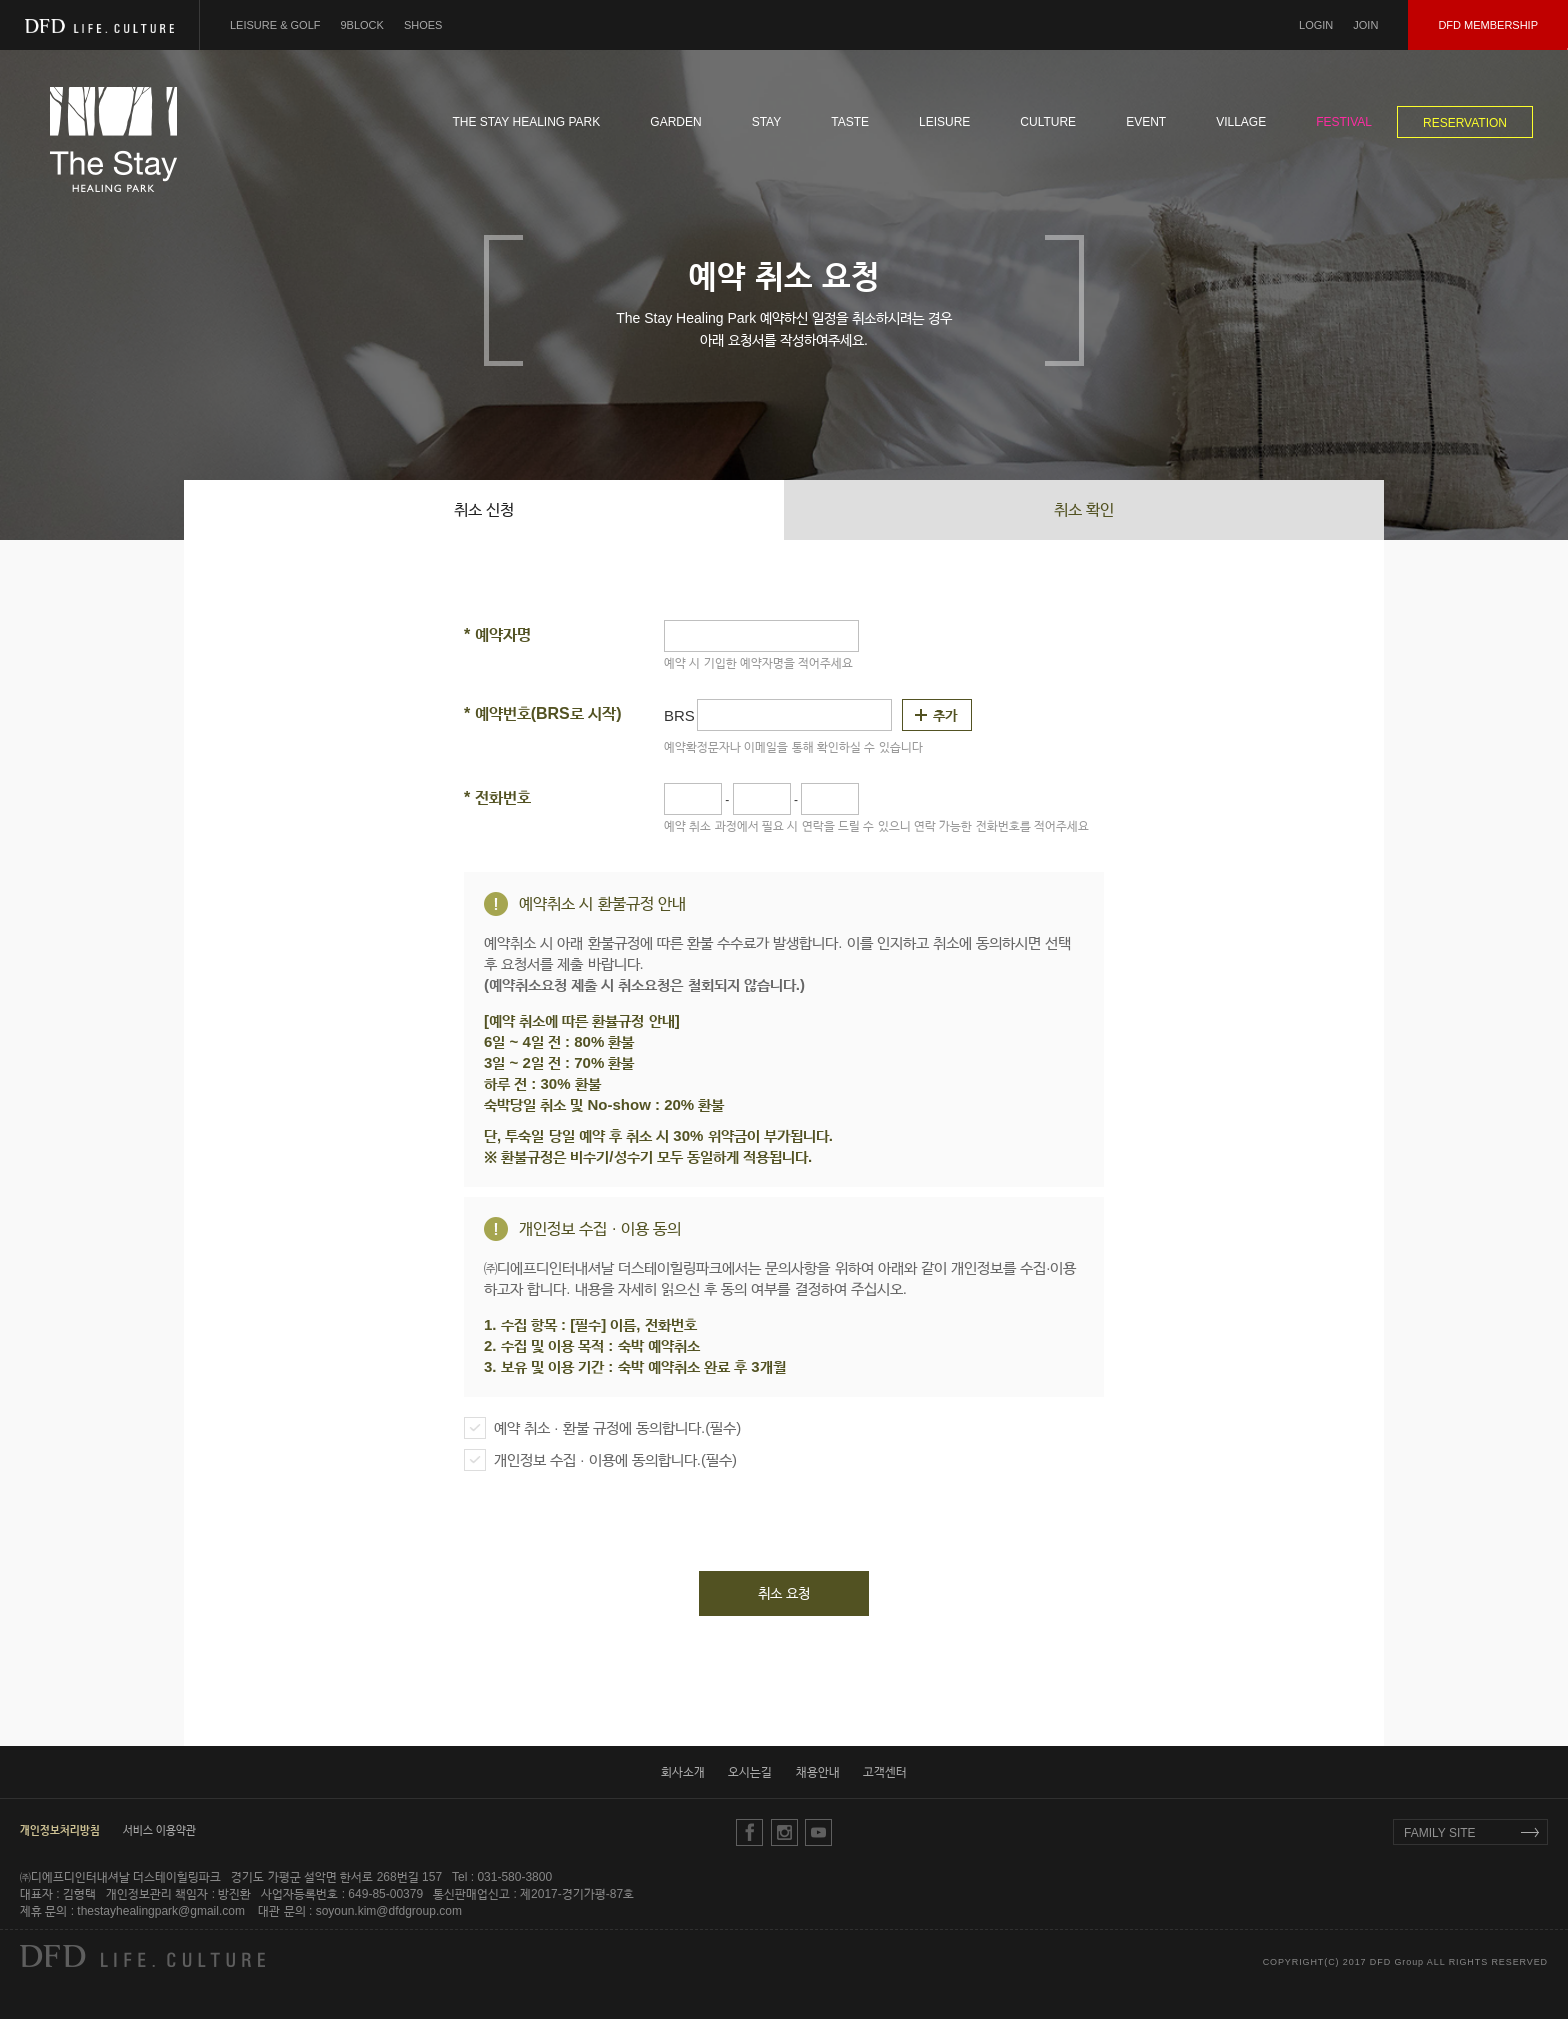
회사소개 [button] (683, 1772)
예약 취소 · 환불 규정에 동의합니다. (602, 1428)
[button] (60, 1830)
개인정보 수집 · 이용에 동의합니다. (600, 1460)
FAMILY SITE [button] (1440, 1833)
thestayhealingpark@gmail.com (161, 1911)
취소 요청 (784, 1593)
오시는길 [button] (750, 1772)
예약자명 (497, 634)
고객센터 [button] (885, 1772)
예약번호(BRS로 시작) (543, 713)
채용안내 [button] (818, 1772)
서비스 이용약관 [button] (159, 1830)
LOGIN (1316, 25)
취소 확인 (1084, 509)
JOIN (1365, 25)
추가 (945, 715)
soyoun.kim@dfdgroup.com (389, 1911)
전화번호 (497, 797)
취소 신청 (484, 509)
